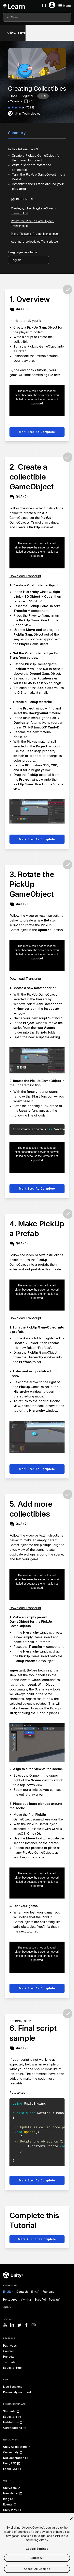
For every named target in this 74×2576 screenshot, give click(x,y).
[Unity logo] (13, 2275)
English (8, 2291)
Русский (55, 2299)
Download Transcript (25, 576)
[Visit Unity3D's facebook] (26, 2325)
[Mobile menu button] (64, 6)
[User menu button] (52, 5)
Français (48, 2291)
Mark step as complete (37, 431)
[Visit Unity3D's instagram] (34, 2325)
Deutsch (22, 2291)
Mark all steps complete (37, 2239)
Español (40, 2299)
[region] (37, 2544)
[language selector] (28, 260)
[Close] (71, 2518)
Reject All (36, 2557)
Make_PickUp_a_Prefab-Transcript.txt (35, 233)
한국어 (7, 2307)
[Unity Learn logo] (14, 5)
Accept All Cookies (37, 2568)
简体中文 (26, 2299)
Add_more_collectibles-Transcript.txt (34, 241)
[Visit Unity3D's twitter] (19, 2325)
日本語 (35, 2291)
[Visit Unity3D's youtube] (5, 2325)
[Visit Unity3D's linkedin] (12, 2325)
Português (10, 2299)
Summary (17, 132)
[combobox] (37, 17)
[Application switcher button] (44, 5)
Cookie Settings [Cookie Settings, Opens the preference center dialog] (37, 2548)
